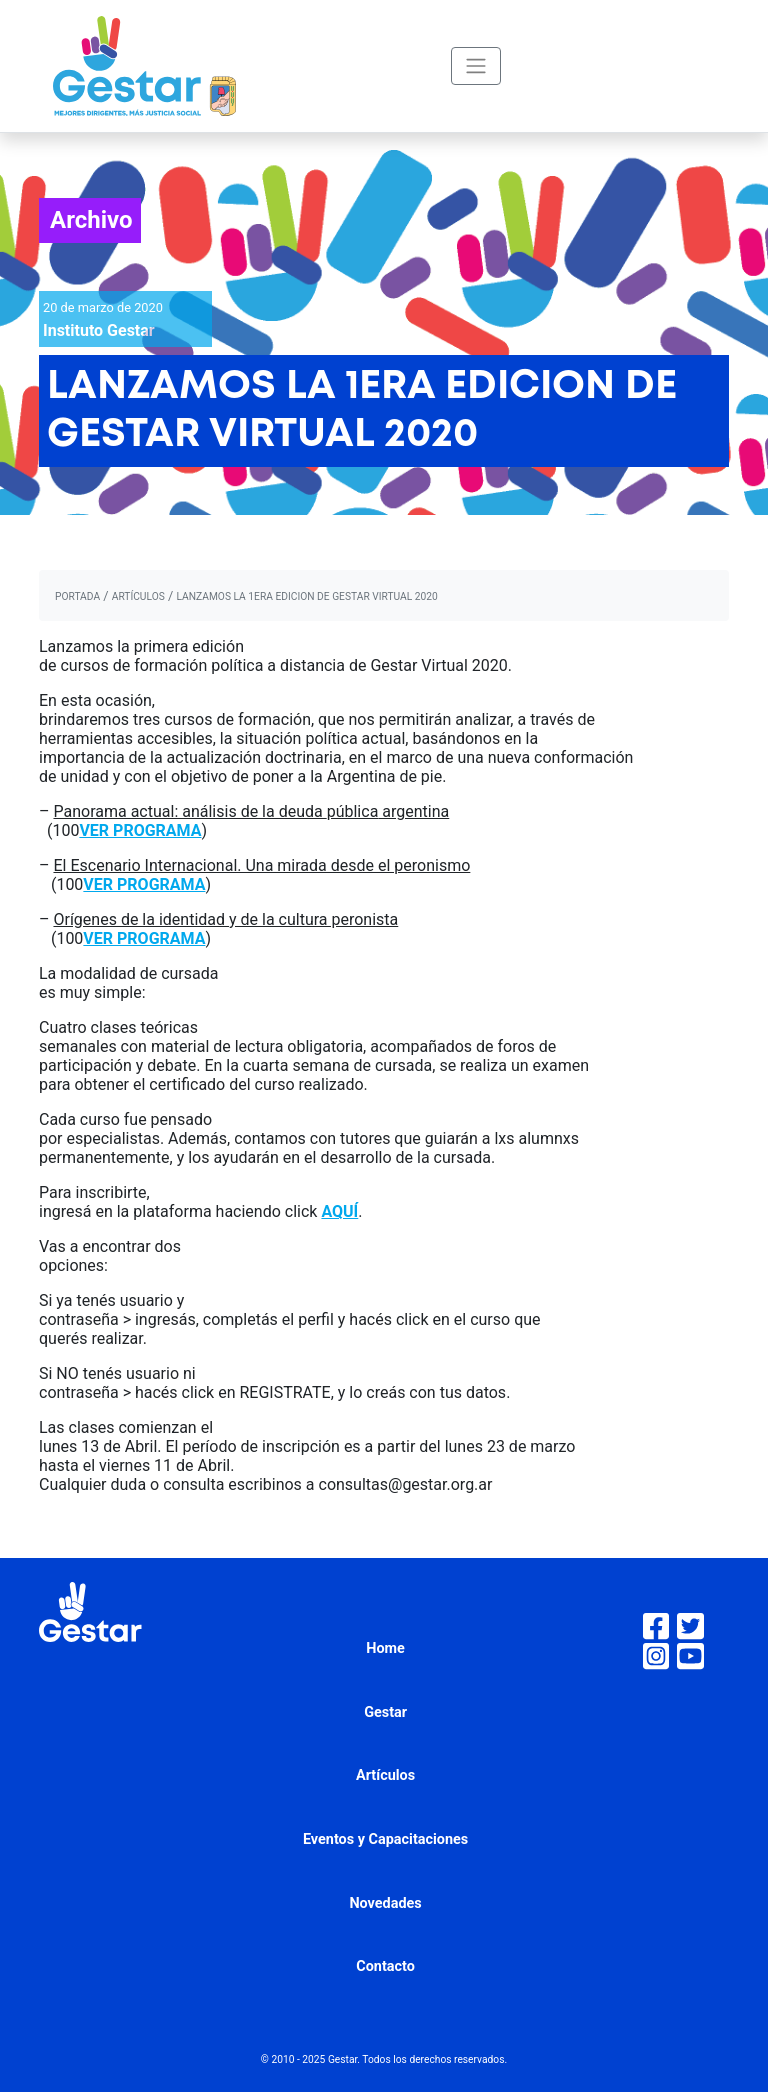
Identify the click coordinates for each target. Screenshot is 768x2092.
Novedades (385, 1903)
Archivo (91, 220)
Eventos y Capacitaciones (385, 1839)
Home (385, 1648)
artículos (138, 596)
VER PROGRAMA (140, 830)
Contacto (385, 1966)
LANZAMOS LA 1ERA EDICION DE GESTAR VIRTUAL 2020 (306, 596)
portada (77, 596)
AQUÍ (339, 1211)
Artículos (385, 1775)
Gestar (385, 1712)
